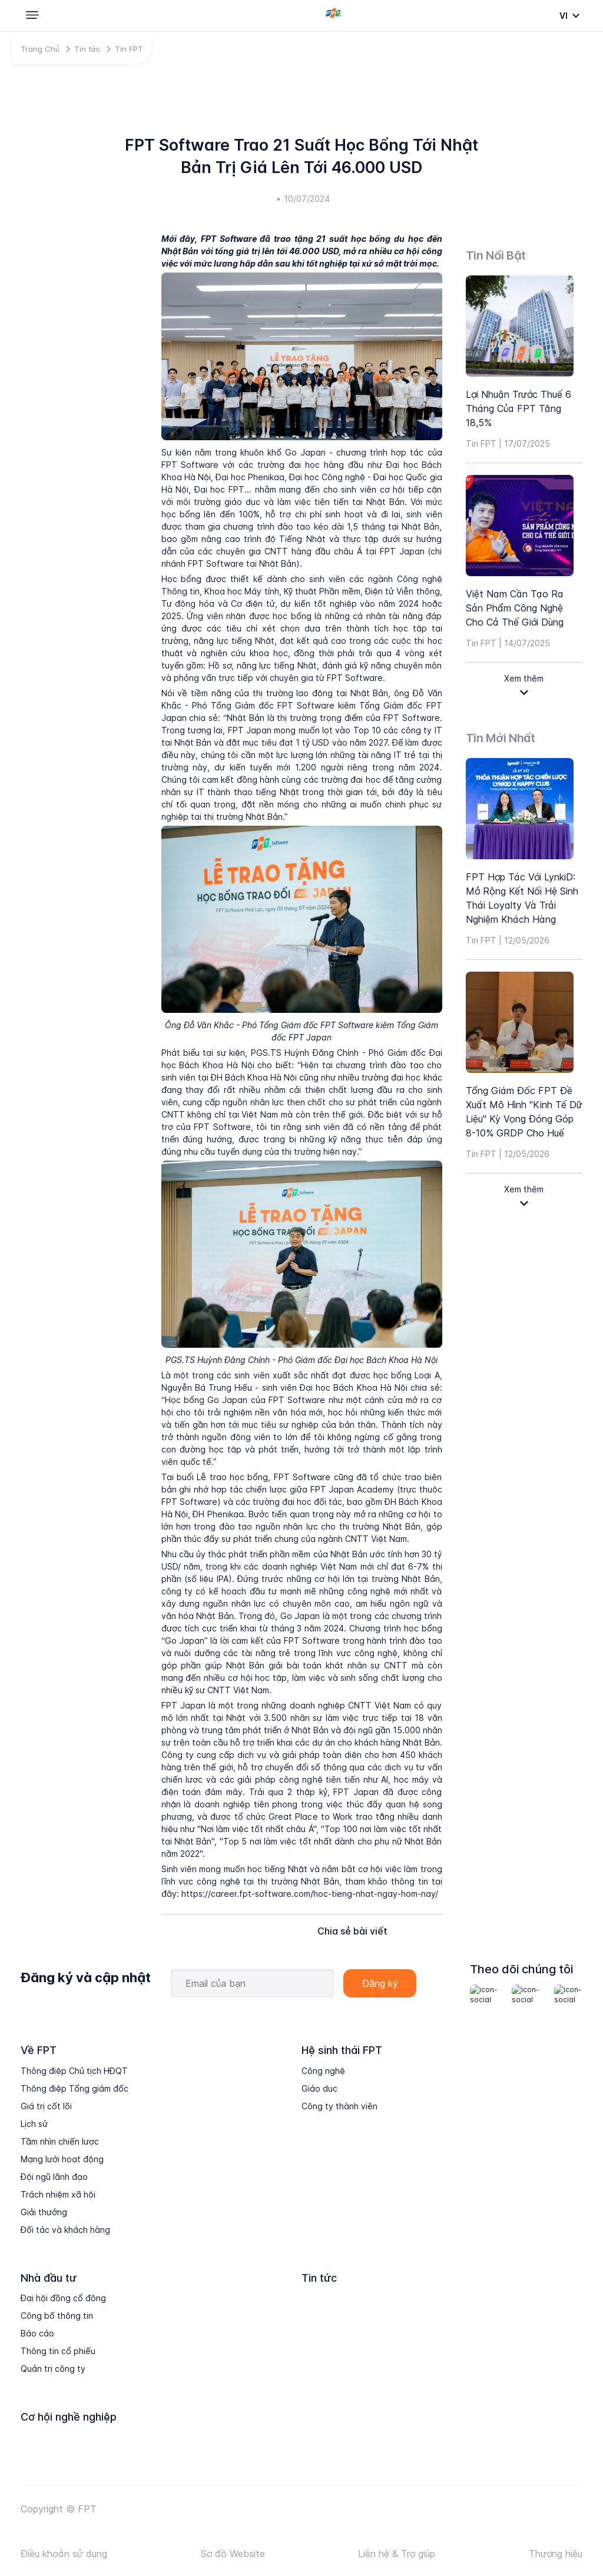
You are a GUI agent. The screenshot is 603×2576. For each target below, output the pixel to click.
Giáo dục (319, 2088)
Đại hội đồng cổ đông (63, 2298)
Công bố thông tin (57, 2316)
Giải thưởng (44, 2212)
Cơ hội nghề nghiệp (69, 2417)
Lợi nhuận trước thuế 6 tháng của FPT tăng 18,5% (518, 408)
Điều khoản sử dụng (64, 2554)
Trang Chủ (40, 49)
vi (564, 16)
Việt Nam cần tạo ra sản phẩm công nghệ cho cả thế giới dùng (515, 608)
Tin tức (87, 49)
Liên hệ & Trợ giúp (396, 2554)
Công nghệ (323, 2071)
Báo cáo (37, 2333)
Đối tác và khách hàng (65, 2230)
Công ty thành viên (339, 2106)
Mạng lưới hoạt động (62, 2159)
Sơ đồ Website (233, 2554)
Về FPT (39, 2050)
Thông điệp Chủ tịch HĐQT (74, 2071)
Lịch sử (34, 2124)
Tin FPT (129, 49)
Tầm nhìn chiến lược (60, 2141)
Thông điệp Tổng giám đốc (74, 2088)
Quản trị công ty (53, 2369)
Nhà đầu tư (49, 2278)
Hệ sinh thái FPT (342, 2050)
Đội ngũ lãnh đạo (54, 2177)
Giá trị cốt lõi (46, 2106)
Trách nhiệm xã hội (58, 2194)
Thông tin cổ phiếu (58, 2351)
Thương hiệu (555, 2554)
